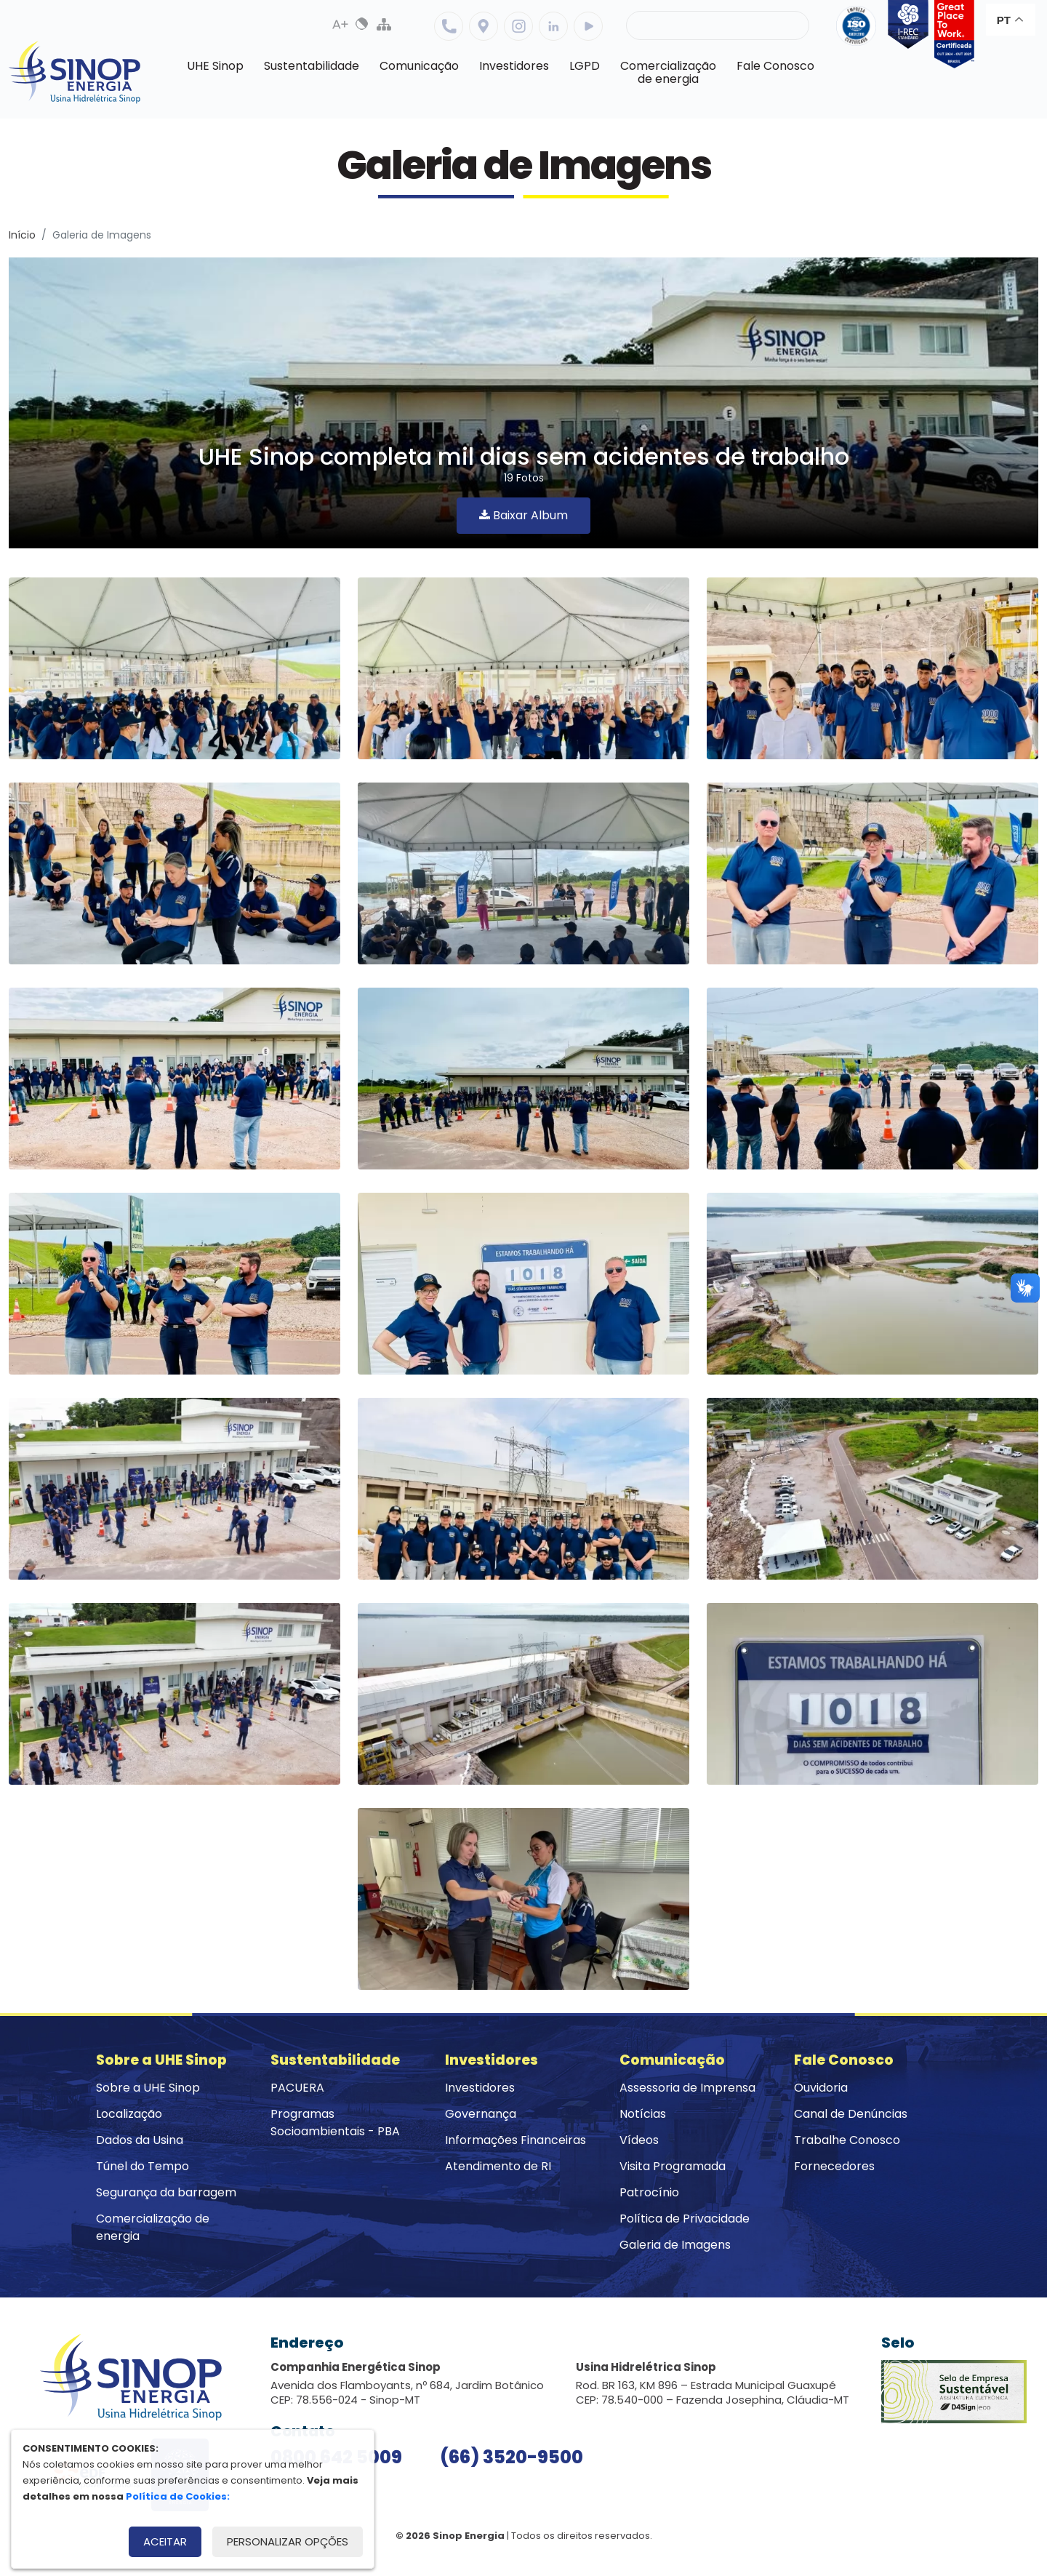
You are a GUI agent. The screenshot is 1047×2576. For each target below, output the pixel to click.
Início (22, 235)
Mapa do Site (384, 24)
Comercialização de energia (152, 2227)
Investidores (480, 2087)
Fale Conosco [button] (775, 65)
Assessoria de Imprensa (687, 2087)
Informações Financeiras (515, 2140)
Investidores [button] (514, 65)
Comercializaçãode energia (668, 72)
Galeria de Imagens (675, 2244)
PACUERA (297, 2087)
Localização (483, 26)
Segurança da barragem (166, 2192)
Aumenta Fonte (340, 24)
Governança (480, 2113)
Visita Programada (672, 2166)
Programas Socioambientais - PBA (335, 2122)
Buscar (786, 25)
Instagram (518, 26)
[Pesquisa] (717, 25)
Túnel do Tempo (142, 2166)
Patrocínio (649, 2192)
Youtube (588, 26)
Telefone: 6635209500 (448, 26)
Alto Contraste (362, 24)
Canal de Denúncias (850, 2113)
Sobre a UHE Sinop (148, 2087)
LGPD (584, 65)
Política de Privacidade (684, 2218)
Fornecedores (834, 2166)
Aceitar (165, 2541)
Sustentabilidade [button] (311, 65)
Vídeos (639, 2140)
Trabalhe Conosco (847, 2140)
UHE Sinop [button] (215, 65)
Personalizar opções (287, 2541)
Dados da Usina (139, 2140)
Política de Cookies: (178, 2496)
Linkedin (553, 26)
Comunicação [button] (419, 65)
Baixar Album (523, 515)
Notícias (642, 2113)
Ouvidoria (821, 2087)
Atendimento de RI (498, 2166)
